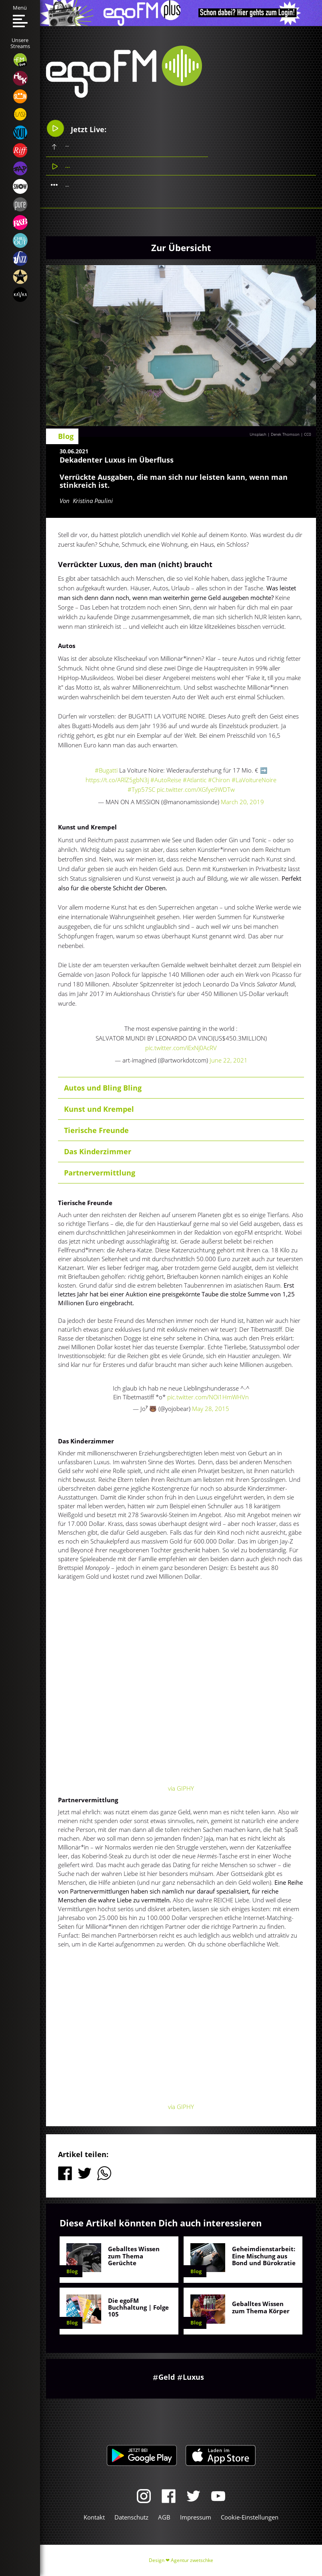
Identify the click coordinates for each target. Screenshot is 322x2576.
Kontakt (94, 2517)
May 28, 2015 (210, 1409)
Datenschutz (131, 2517)
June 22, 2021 (229, 1060)
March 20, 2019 (242, 802)
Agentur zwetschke (192, 2560)
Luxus (193, 2377)
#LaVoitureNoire (254, 780)
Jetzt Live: (76, 128)
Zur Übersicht (181, 248)
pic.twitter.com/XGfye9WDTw (196, 789)
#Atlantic (194, 780)
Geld (166, 2377)
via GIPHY (181, 1788)
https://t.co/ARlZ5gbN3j (117, 780)
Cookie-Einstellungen (249, 2517)
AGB (164, 2517)
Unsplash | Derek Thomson (275, 434)
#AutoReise (165, 780)
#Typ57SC (141, 789)
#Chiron (219, 780)
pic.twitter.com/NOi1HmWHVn (208, 1397)
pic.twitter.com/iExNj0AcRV (181, 1048)
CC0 (307, 434)
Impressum (195, 2517)
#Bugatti (106, 770)
